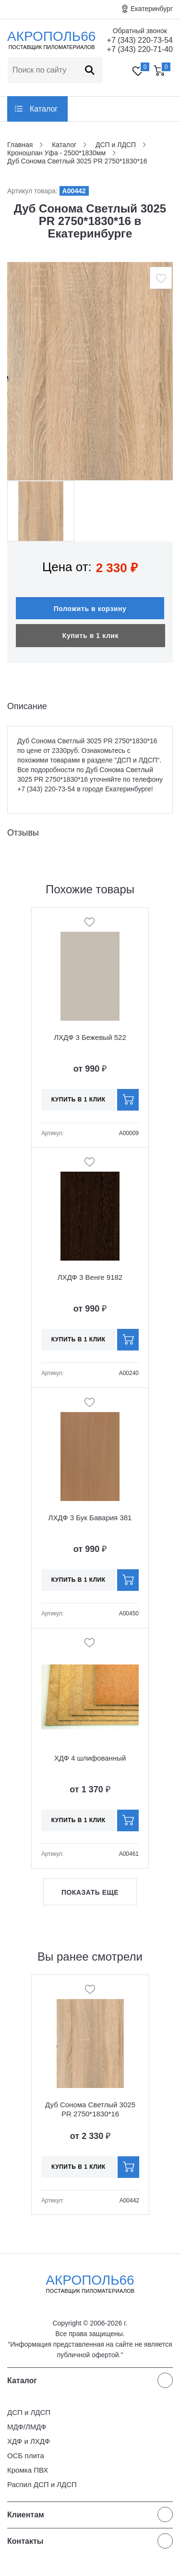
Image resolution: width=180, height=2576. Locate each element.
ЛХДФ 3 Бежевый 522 (90, 1037)
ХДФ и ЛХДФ (28, 2441)
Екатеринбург (152, 9)
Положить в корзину (90, 609)
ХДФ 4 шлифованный (90, 1758)
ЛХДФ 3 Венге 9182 (90, 1277)
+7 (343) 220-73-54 (140, 40)
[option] (90, 371)
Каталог (44, 109)
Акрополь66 (90, 2284)
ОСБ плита (25, 2455)
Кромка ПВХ (27, 2470)
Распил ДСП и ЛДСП (42, 2484)
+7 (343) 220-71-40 (140, 49)
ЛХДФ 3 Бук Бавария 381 (90, 1517)
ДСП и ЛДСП (28, 2412)
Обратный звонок (140, 31)
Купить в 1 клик (90, 635)
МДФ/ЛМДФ (26, 2427)
